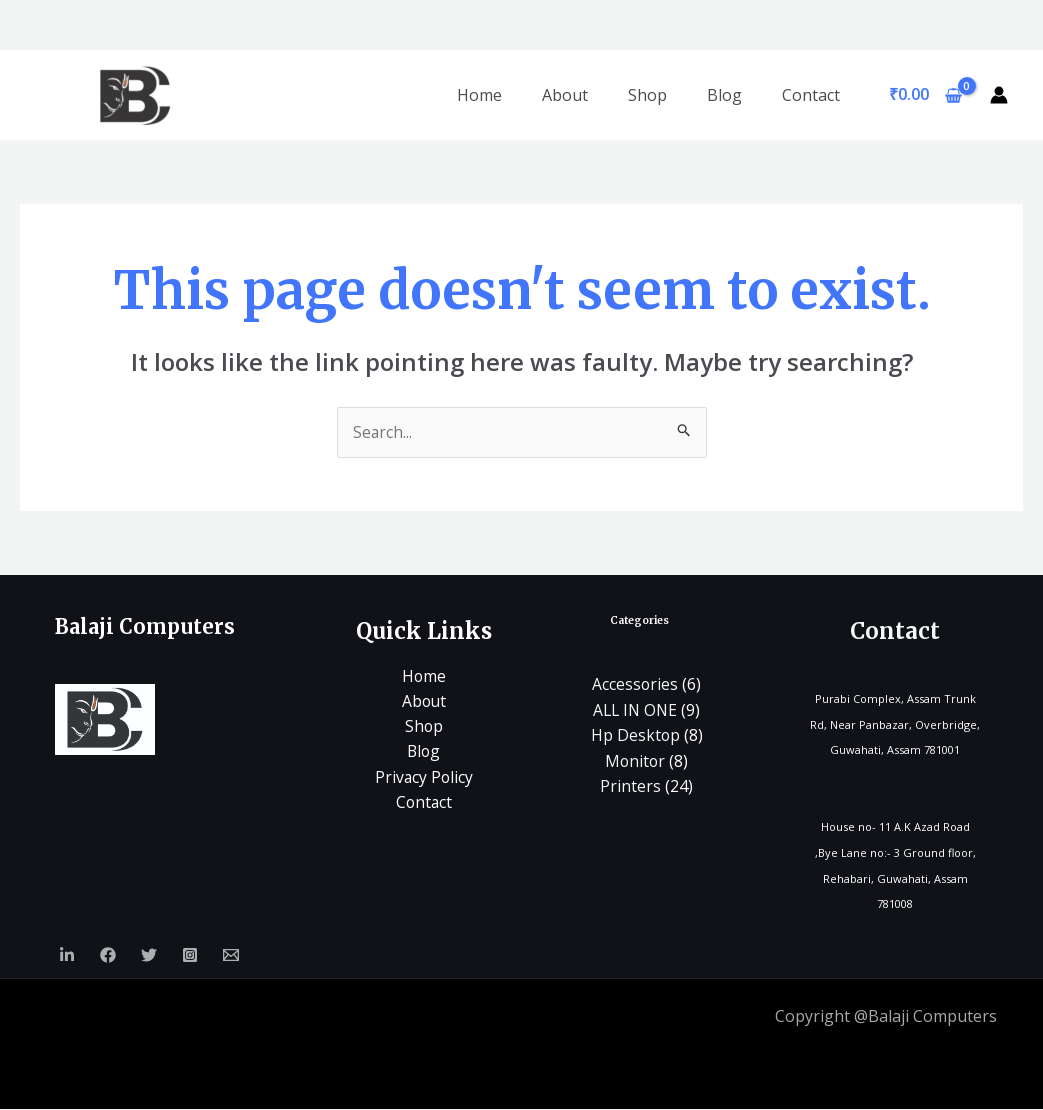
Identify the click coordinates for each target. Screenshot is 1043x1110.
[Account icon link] (999, 95)
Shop (647, 95)
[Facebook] (108, 956)
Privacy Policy (424, 778)
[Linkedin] (67, 956)
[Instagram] (190, 956)
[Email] (231, 956)
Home (479, 95)
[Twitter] (149, 956)
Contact (811, 95)
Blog (724, 95)
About (565, 95)
